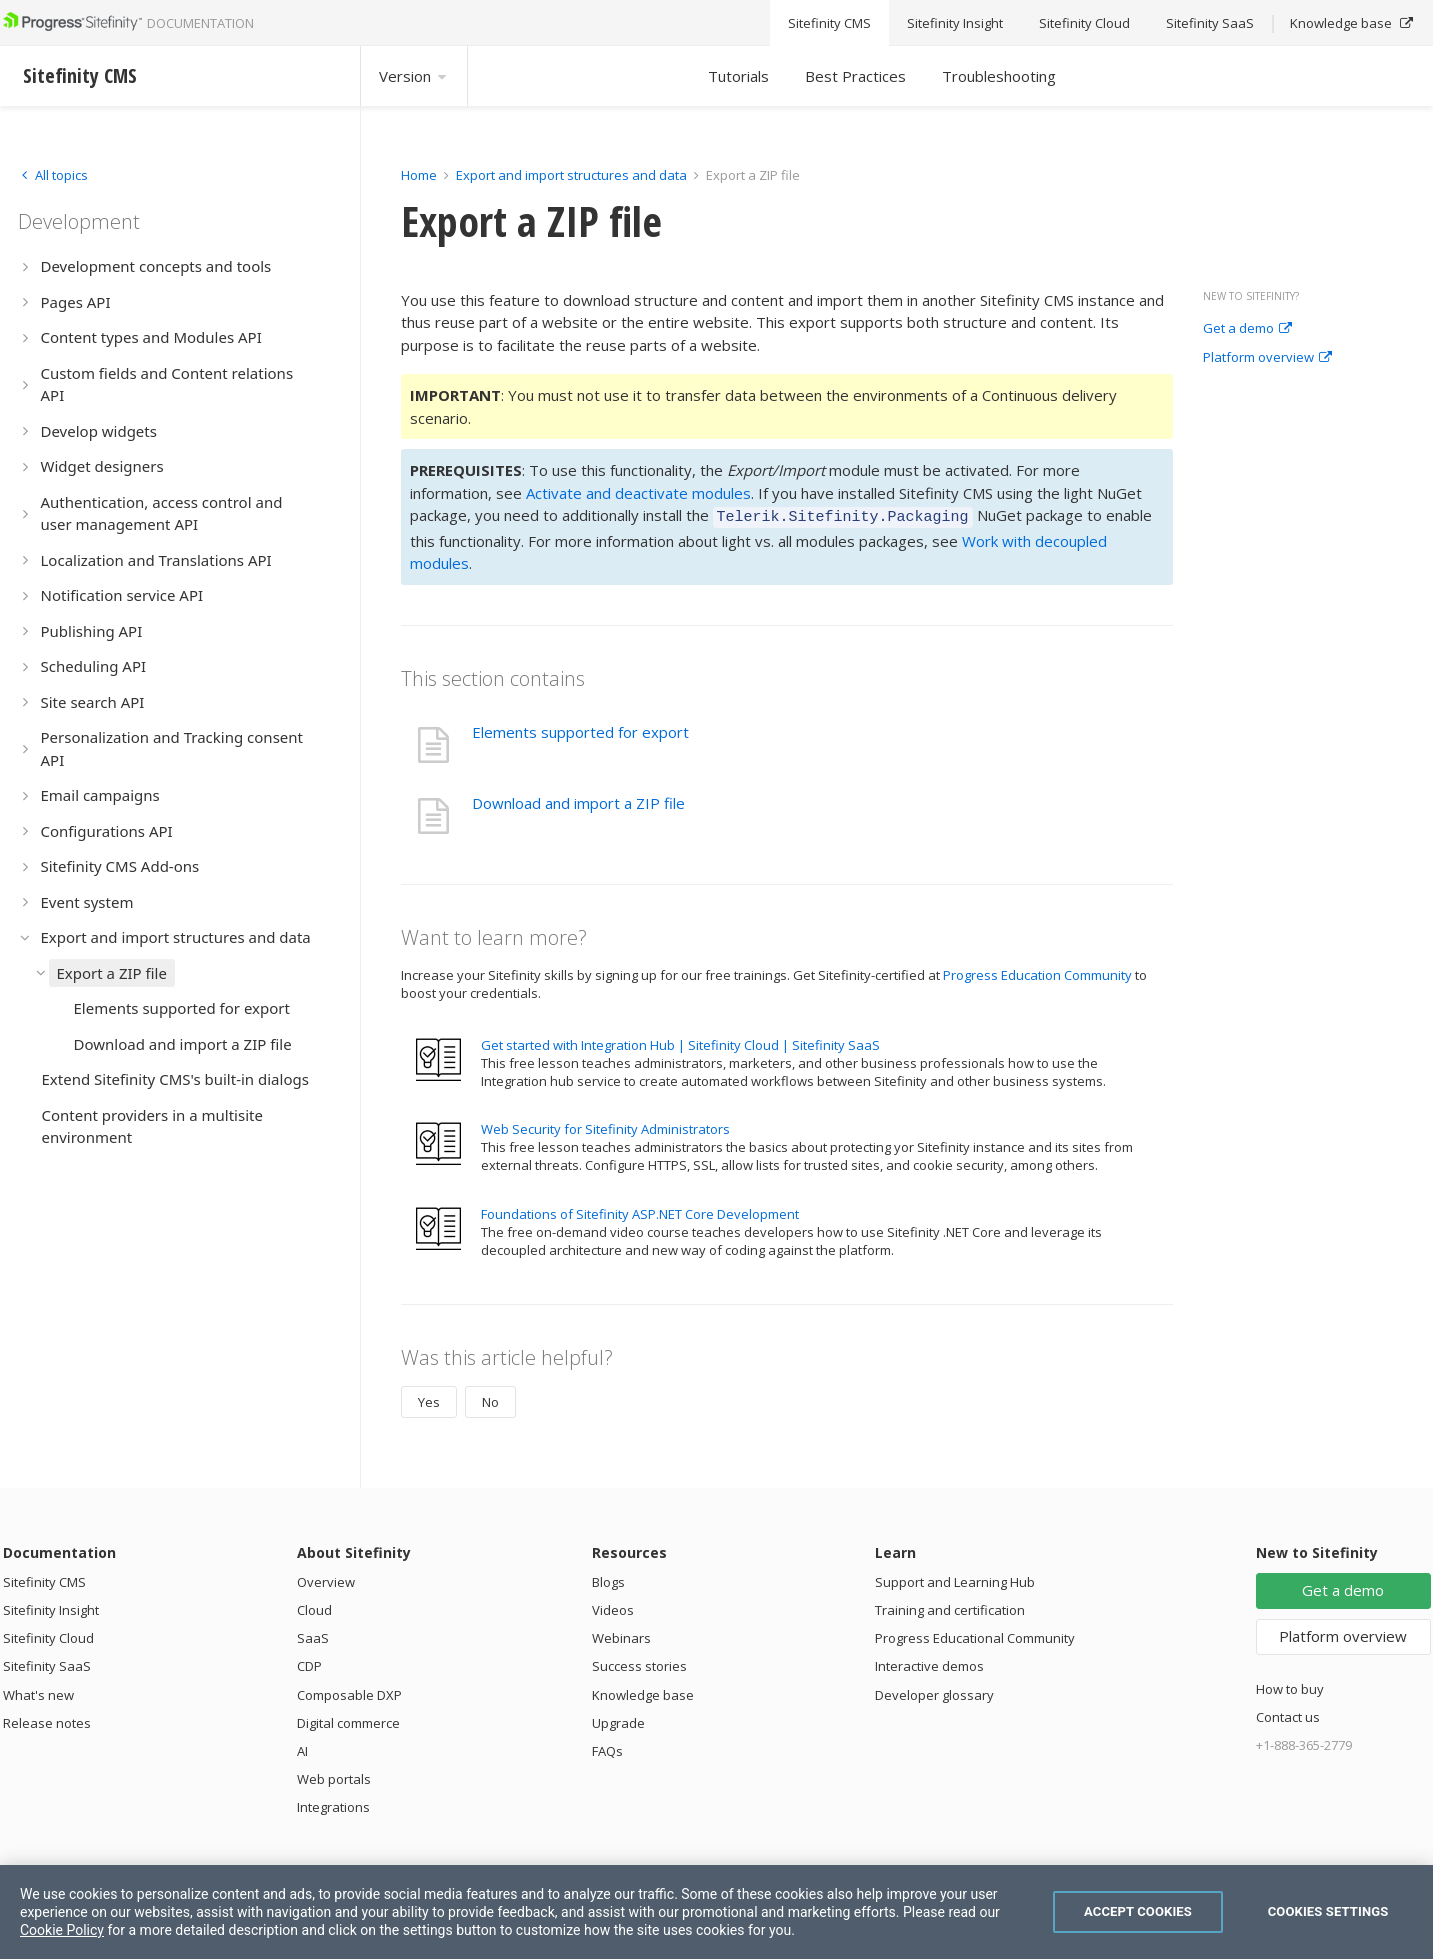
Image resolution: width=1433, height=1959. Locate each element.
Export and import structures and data (571, 175)
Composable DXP (349, 1692)
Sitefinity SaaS (47, 1663)
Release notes (47, 1720)
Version (414, 76)
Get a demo (1247, 329)
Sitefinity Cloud (48, 1635)
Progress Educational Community (975, 1635)
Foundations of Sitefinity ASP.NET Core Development (640, 1211)
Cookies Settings (1328, 1911)
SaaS (313, 1635)
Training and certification (950, 1607)
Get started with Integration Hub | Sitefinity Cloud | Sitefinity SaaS (680, 1042)
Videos (613, 1607)
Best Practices (855, 76)
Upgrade (618, 1720)
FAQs (607, 1748)
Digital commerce (348, 1720)
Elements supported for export (580, 729)
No (490, 1399)
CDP (309, 1663)
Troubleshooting (999, 76)
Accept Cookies (1138, 1911)
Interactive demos (929, 1663)
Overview (326, 1579)
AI (302, 1748)
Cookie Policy (62, 1930)
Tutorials (738, 76)
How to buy (1290, 1686)
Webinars (621, 1635)
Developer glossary (934, 1692)
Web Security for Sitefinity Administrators (605, 1126)
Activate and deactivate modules (638, 493)
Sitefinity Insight (51, 1607)
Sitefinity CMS (44, 1579)
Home (419, 175)
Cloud (314, 1607)
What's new (38, 1692)
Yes (429, 1399)
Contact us (1288, 1714)
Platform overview (1267, 358)
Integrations (333, 1804)
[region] (716, 1912)
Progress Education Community (1037, 972)
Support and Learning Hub (955, 1579)
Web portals (334, 1776)
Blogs (608, 1579)
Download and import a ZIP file (578, 800)
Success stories (639, 1663)
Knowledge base (643, 1692)
